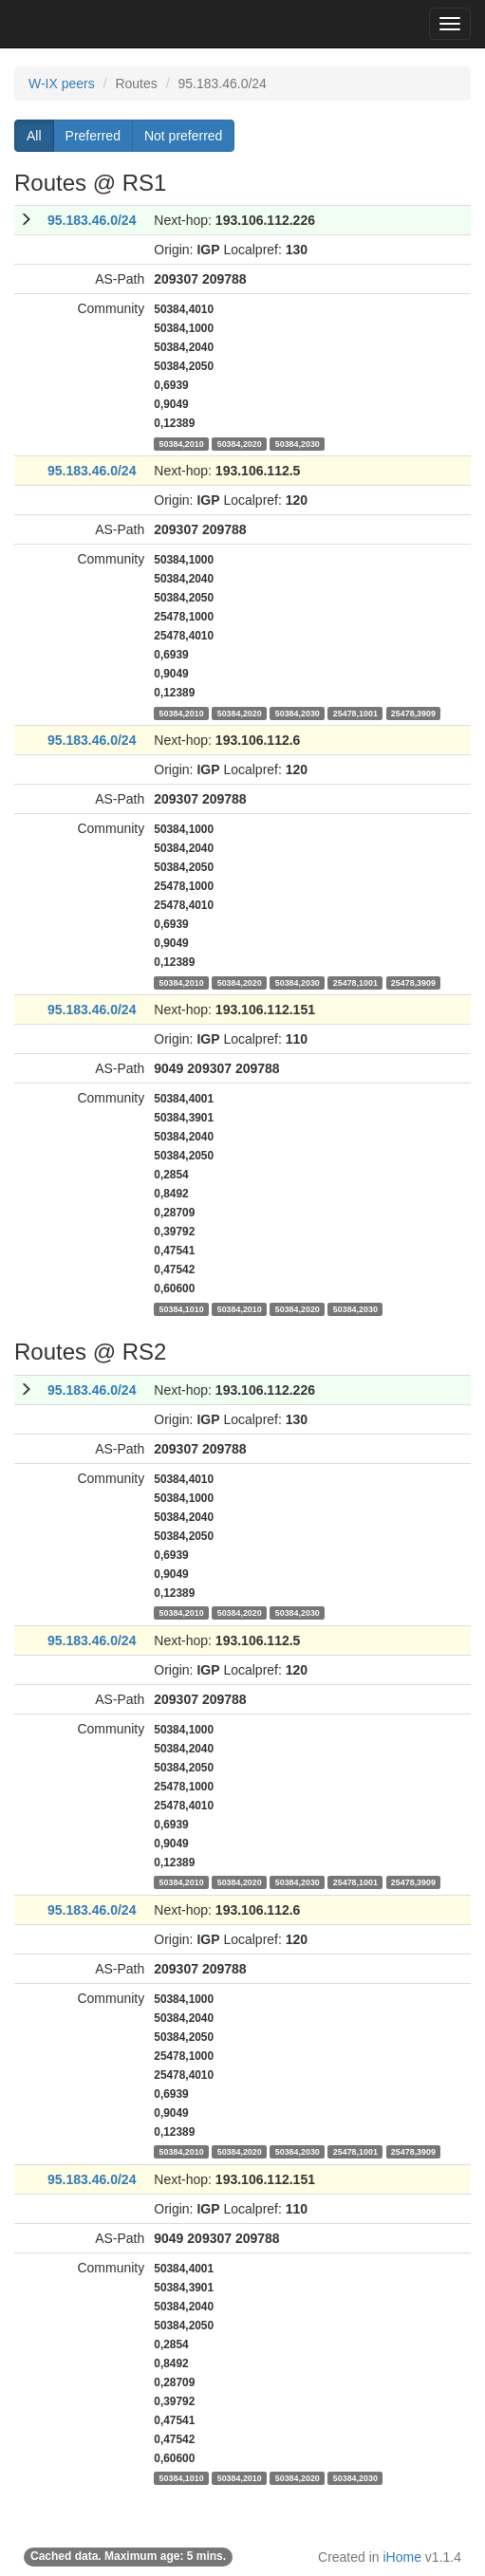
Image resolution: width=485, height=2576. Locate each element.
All (34, 135)
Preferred (93, 135)
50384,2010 (181, 443)
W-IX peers (61, 83)
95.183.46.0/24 (91, 220)
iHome (402, 2557)
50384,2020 (239, 443)
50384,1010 (181, 1308)
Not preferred (183, 135)
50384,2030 (297, 443)
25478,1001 (355, 712)
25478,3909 (413, 712)
